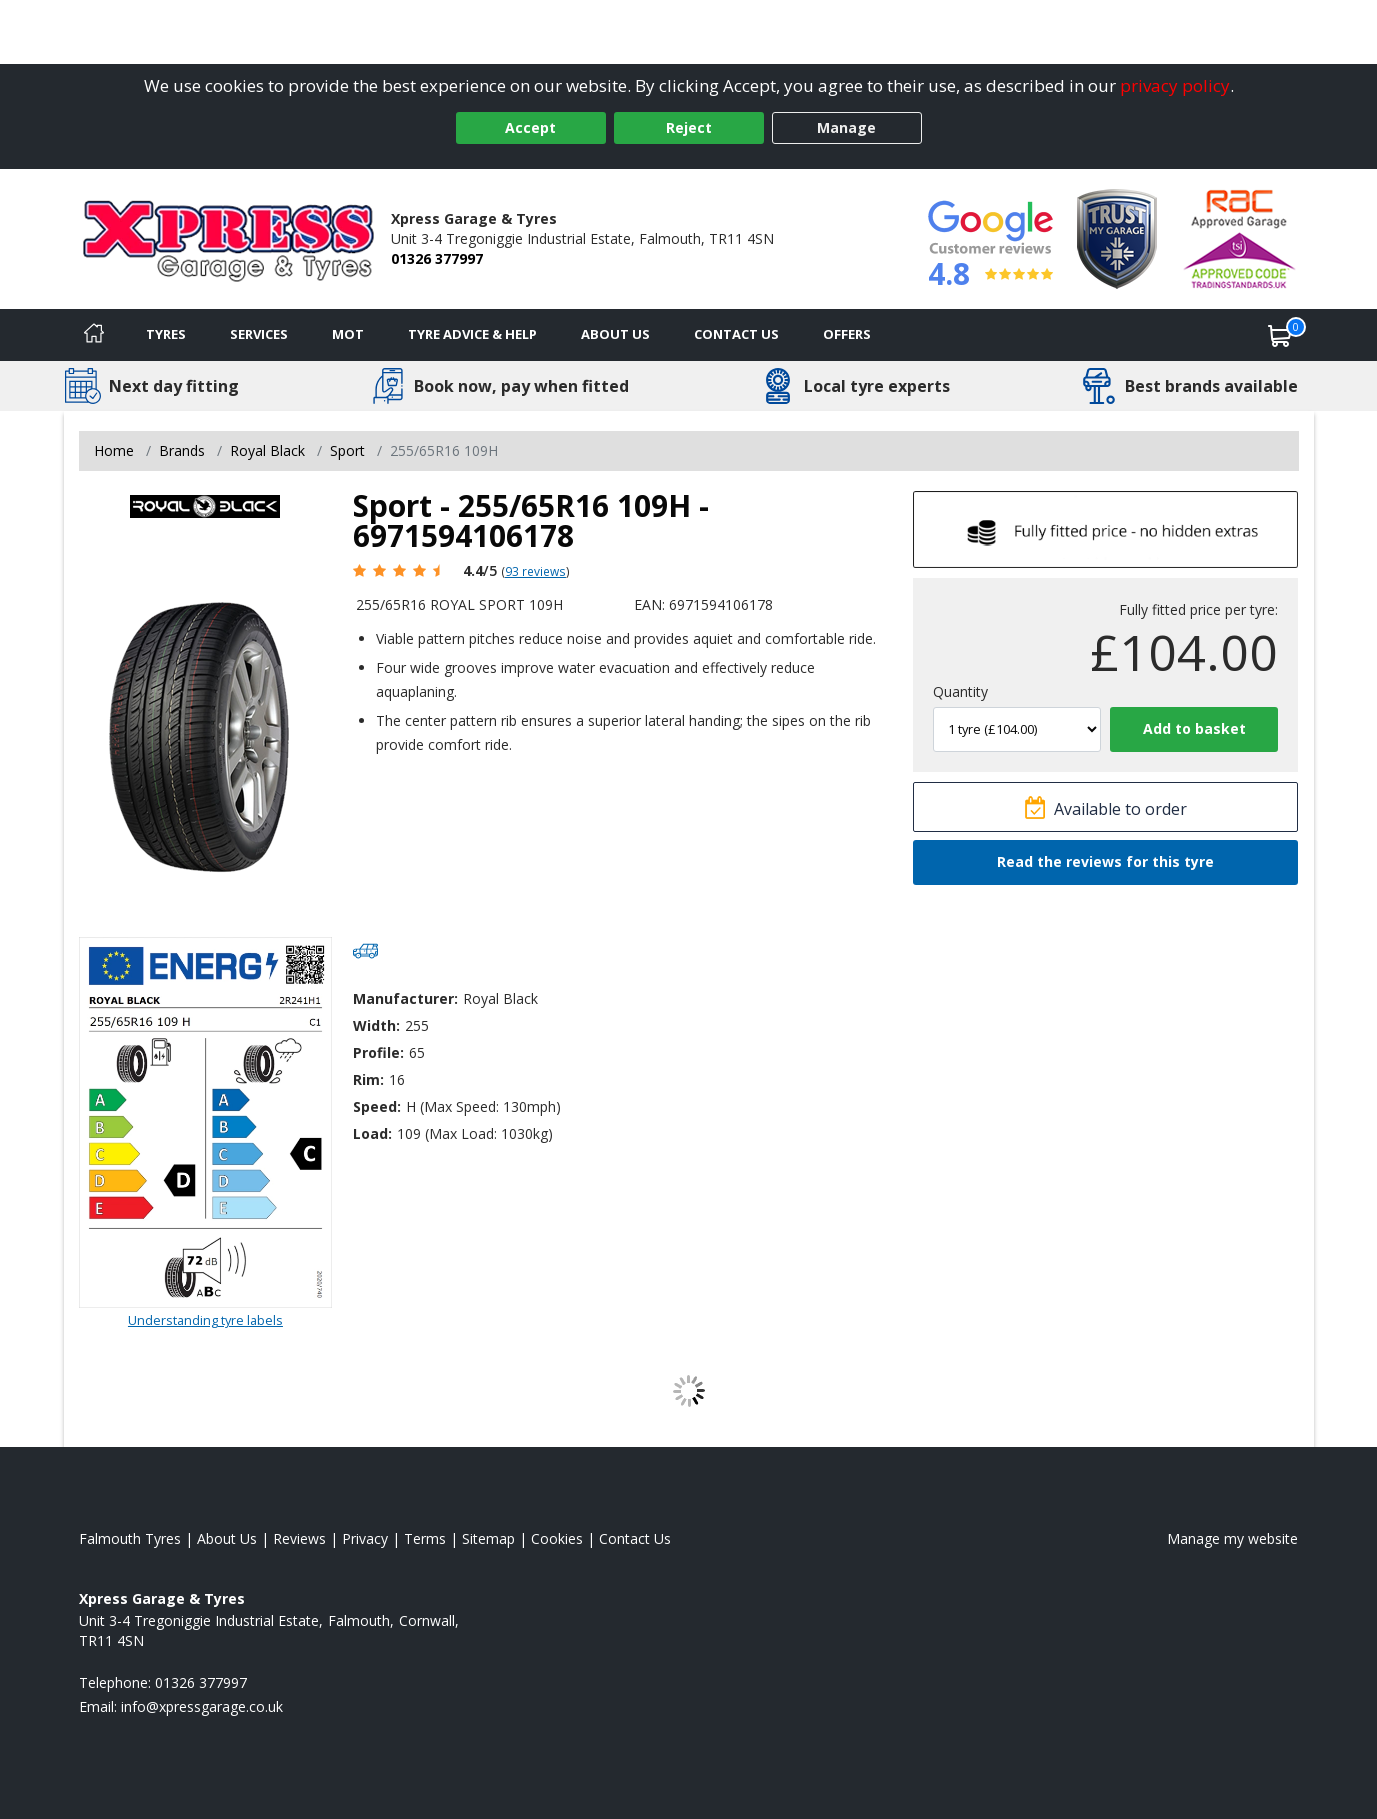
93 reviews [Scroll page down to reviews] (535, 571)
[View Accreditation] (1117, 237)
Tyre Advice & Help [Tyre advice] (472, 334)
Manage (846, 127)
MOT (348, 334)
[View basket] (1280, 335)
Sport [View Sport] (347, 450)
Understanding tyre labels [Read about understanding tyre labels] (205, 1320)
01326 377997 (437, 258)
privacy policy (1175, 85)
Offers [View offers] (847, 334)
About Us (615, 334)
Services (259, 334)
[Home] (94, 335)
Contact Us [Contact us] (736, 334)
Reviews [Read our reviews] (299, 1538)
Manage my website (1232, 1538)
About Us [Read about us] (227, 1538)
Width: (376, 1025)
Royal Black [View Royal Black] (267, 450)
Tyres (166, 334)
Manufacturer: (405, 998)
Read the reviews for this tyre (1105, 861)
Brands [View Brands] (182, 450)
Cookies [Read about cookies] (557, 1538)
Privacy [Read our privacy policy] (365, 1538)
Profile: (378, 1052)
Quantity (960, 691)
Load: (372, 1133)
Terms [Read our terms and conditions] (425, 1538)
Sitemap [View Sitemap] (488, 1538)
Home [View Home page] (114, 450)
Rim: (368, 1079)
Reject (689, 127)
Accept (530, 127)
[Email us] (202, 1706)
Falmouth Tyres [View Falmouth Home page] (130, 1538)
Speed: (377, 1106)
